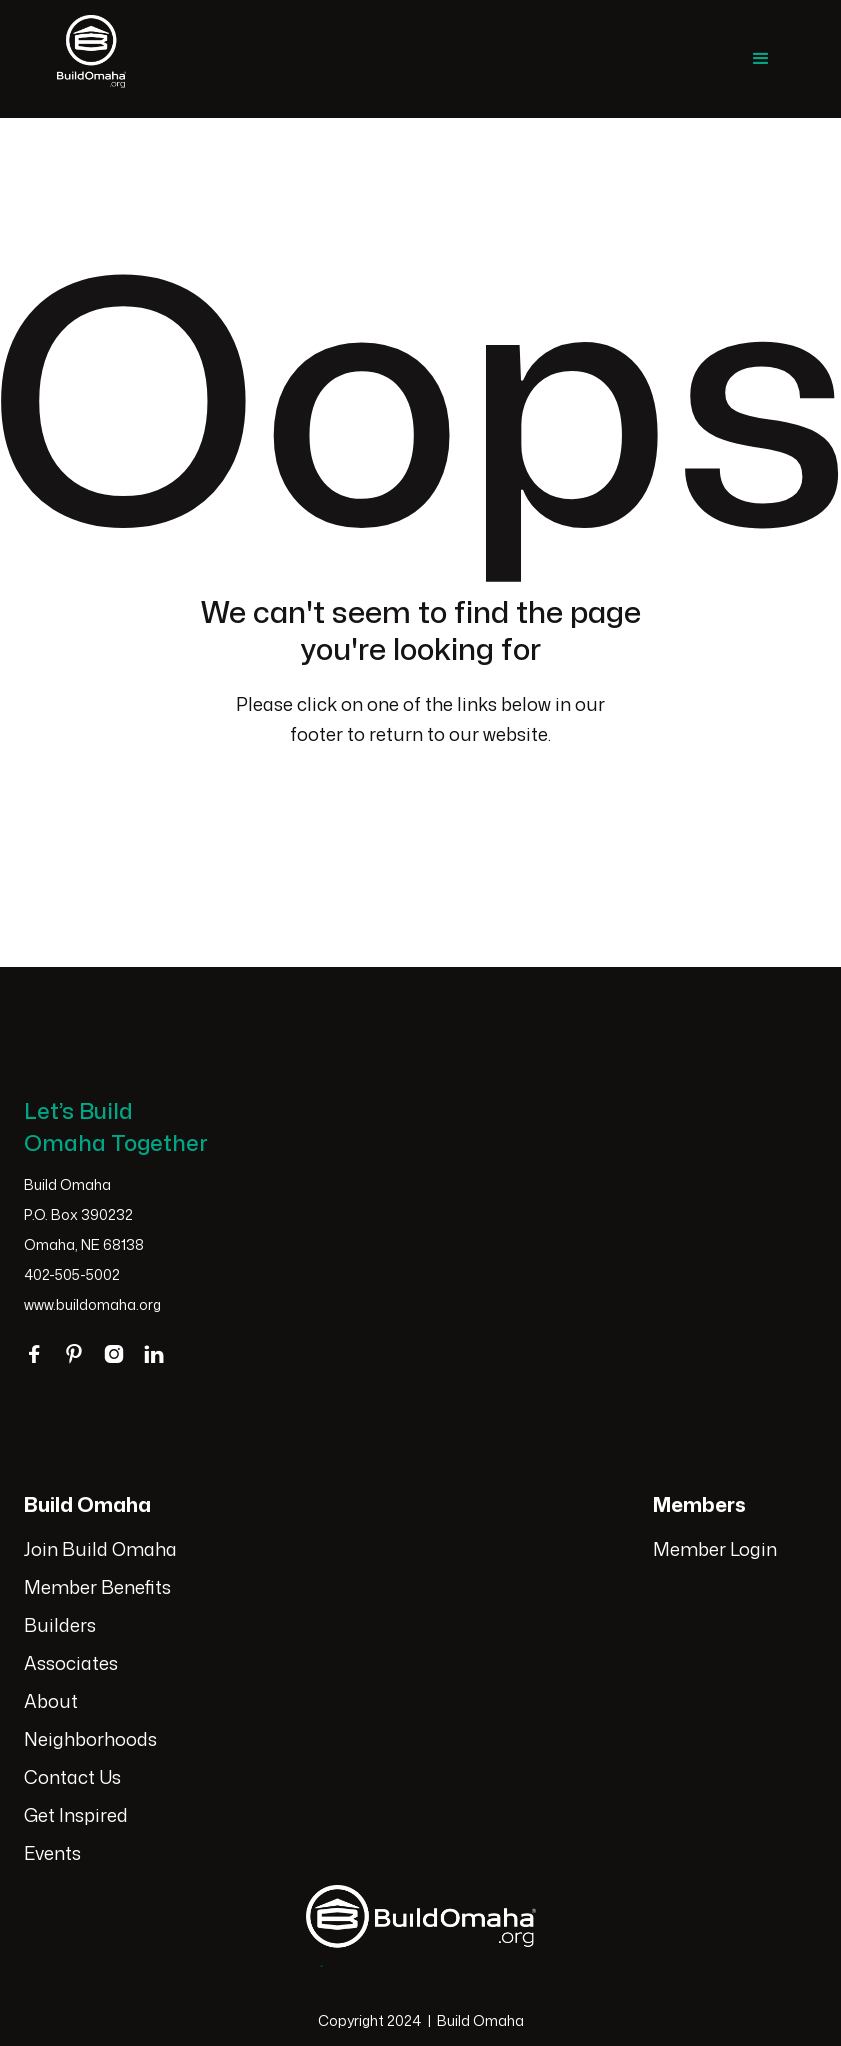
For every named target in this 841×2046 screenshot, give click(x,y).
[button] (761, 59)
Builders (60, 1625)
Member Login (715, 1549)
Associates (71, 1663)
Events (52, 1853)
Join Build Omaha (100, 1549)
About (51, 1701)
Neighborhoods (90, 1739)
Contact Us (72, 1777)
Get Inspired (76, 1815)
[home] (91, 59)
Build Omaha (480, 2020)
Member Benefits (97, 1587)
